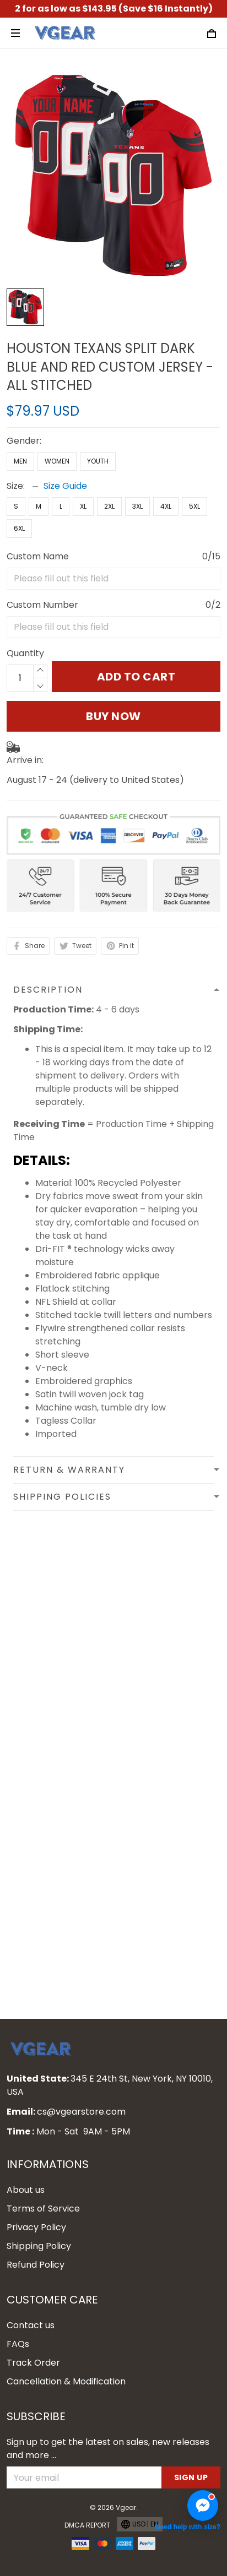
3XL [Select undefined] (137, 506)
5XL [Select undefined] (194, 506)
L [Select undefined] (61, 506)
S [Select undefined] (16, 506)
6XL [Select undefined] (19, 528)
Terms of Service (43, 2208)
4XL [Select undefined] (165, 506)
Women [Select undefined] (57, 461)
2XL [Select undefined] (109, 506)
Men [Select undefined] (20, 461)
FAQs (18, 2344)
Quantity (25, 653)
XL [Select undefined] (83, 506)
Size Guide (65, 486)
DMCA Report (87, 2525)
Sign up (191, 2477)
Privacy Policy (36, 2227)
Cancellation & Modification (66, 2381)
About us (26, 2189)
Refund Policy (35, 2264)
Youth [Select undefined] (98, 461)
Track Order (33, 2362)
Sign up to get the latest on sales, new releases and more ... (108, 2448)
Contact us (31, 2325)
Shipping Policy (39, 2246)
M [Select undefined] (38, 506)
